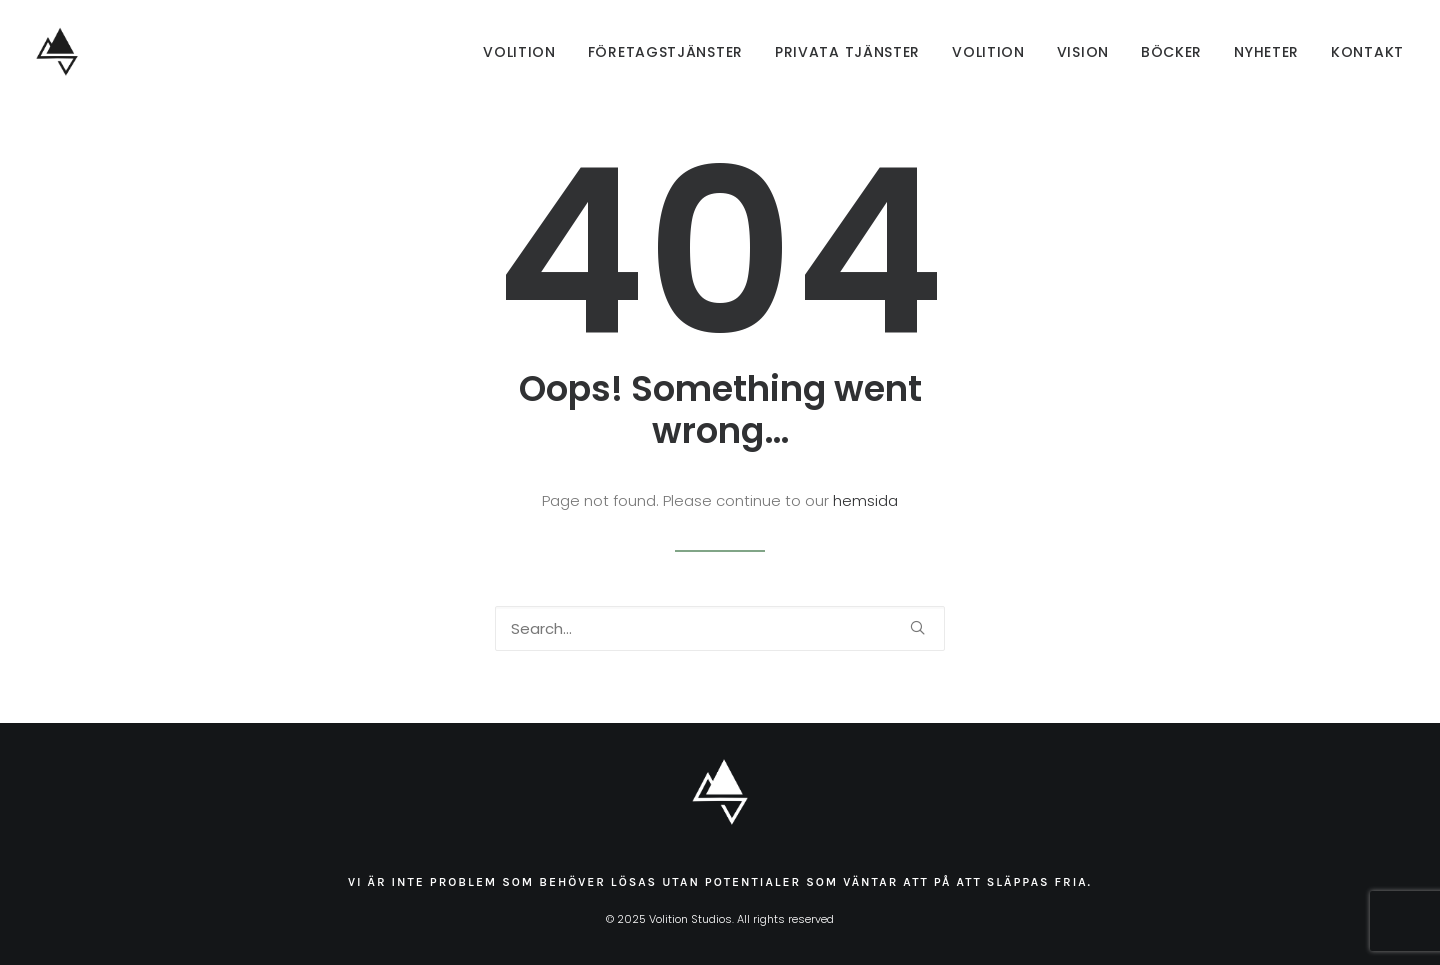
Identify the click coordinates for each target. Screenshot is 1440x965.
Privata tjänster (847, 52)
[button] (917, 627)
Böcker (1171, 52)
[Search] (720, 628)
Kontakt (1367, 52)
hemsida (865, 500)
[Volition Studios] (57, 52)
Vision (1083, 52)
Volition (519, 52)
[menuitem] (526, 52)
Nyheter (1266, 52)
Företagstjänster (665, 52)
